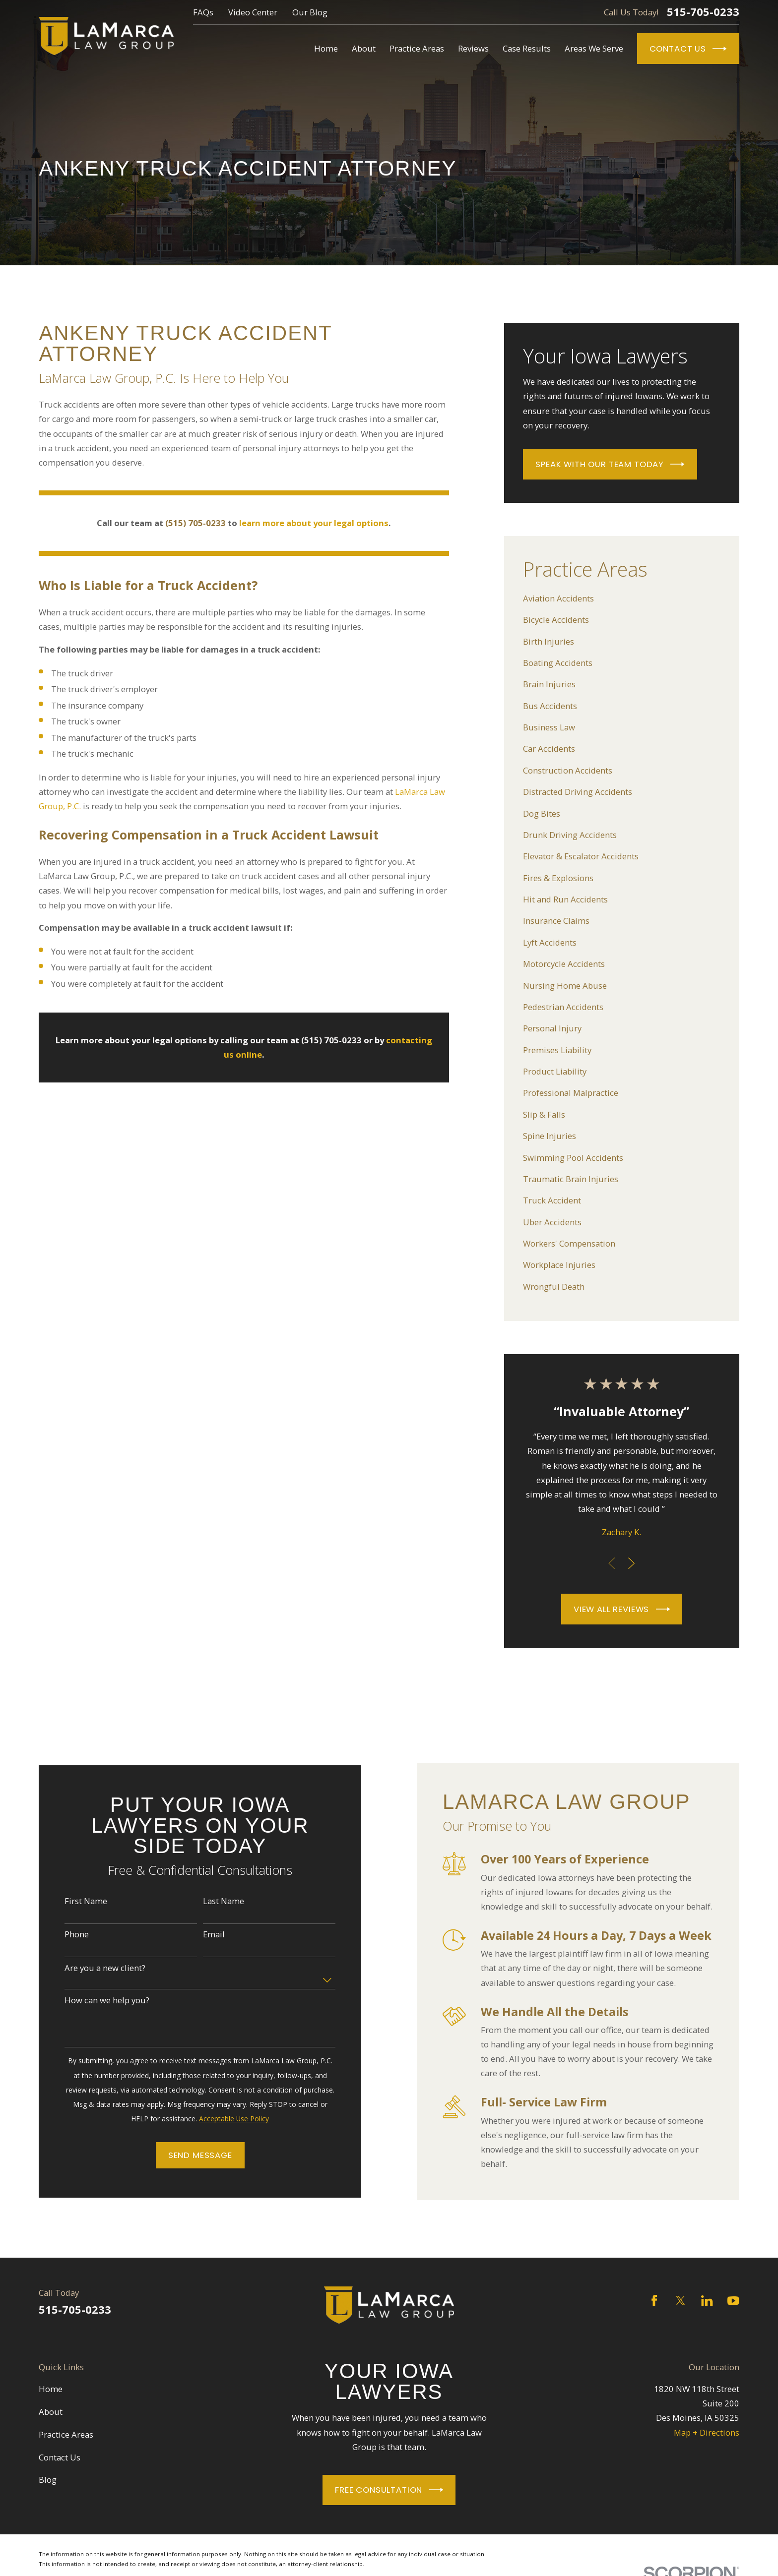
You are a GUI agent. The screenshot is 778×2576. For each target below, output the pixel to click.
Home (51, 2389)
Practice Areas (66, 2434)
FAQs (203, 12)
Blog (48, 2479)
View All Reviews (622, 1609)
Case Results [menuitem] (527, 48)
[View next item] (631, 1563)
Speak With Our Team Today (610, 464)
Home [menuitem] (326, 48)
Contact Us (688, 49)
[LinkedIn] (707, 2300)
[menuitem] (621, 598)
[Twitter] (680, 2300)
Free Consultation (389, 2490)
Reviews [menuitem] (473, 48)
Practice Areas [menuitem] (416, 48)
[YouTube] (733, 2300)
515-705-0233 (703, 11)
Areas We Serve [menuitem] (594, 48)
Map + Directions (706, 2432)
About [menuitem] (364, 48)
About (51, 2411)
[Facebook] (654, 2300)
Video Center (252, 12)
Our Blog (309, 12)
